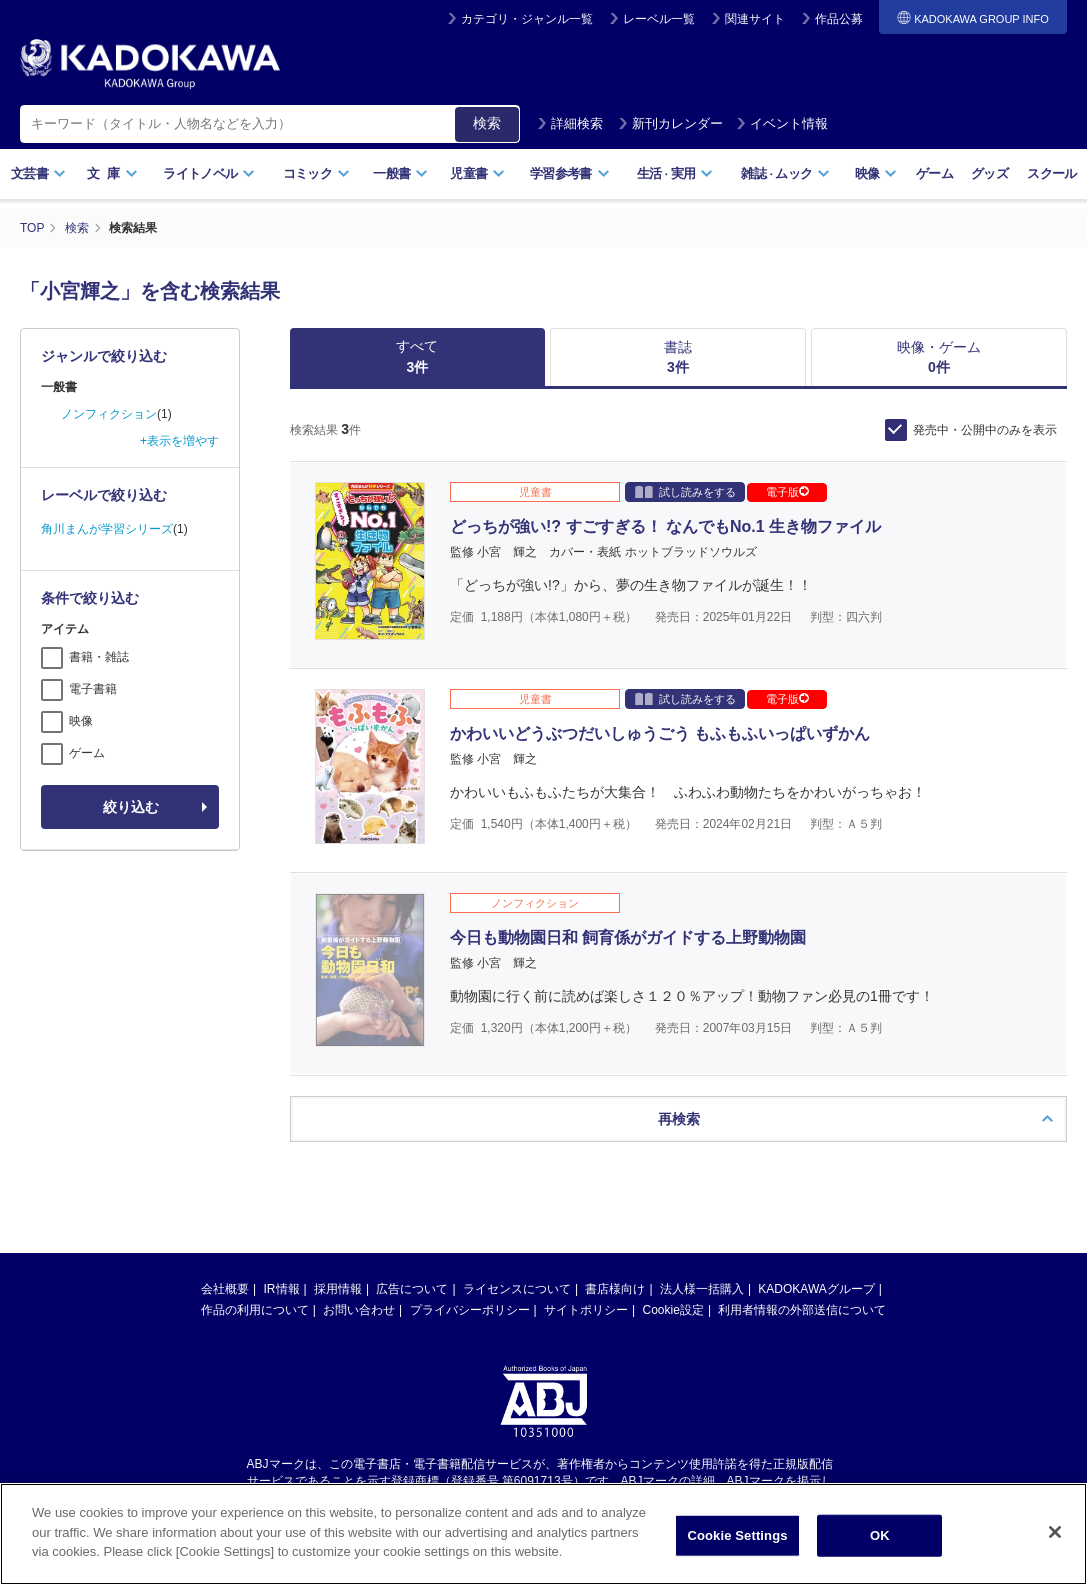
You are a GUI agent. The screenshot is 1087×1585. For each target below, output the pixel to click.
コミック (316, 173)
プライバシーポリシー (470, 1293)
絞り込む (131, 807)
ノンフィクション (109, 414)
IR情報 (282, 1272)
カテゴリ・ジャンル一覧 (527, 19)
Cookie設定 (673, 1293)
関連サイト (755, 19)
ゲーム (934, 173)
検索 (487, 123)
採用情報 (338, 1272)
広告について (412, 1272)
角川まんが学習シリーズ (107, 529)
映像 (876, 173)
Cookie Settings (737, 1535)
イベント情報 (782, 123)
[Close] (1055, 1532)
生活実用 (675, 173)
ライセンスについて (517, 1272)
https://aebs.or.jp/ (472, 1480)
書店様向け (615, 1272)
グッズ (989, 173)
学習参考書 (570, 173)
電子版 (787, 492)
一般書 (400, 173)
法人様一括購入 (702, 1272)
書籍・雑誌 (99, 657)
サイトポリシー (586, 1293)
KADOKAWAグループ (816, 1272)
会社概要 (225, 1272)
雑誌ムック (785, 173)
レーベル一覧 (659, 19)
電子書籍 (93, 689)
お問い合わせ (359, 1293)
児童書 (477, 173)
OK (880, 1535)
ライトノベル (209, 173)
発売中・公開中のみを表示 (985, 430)
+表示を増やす (179, 441)
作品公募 (839, 19)
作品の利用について (255, 1293)
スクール (1051, 173)
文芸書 (38, 173)
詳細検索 (570, 123)
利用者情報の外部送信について (802, 1293)
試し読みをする (685, 491)
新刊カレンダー (670, 123)
